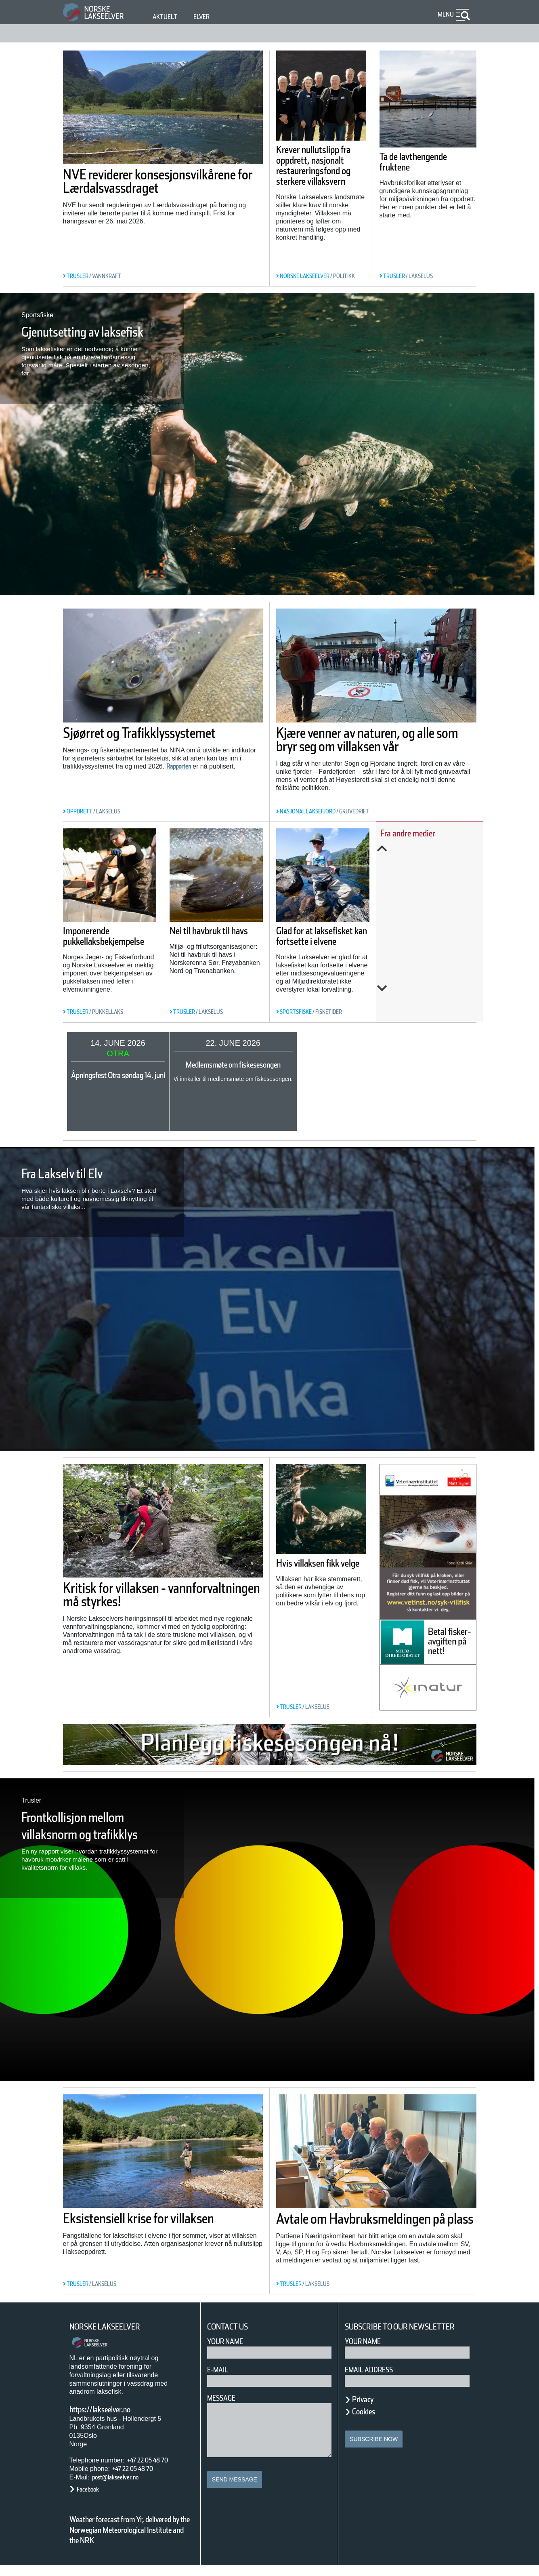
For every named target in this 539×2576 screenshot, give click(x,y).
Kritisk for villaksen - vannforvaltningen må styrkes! (139, 1601)
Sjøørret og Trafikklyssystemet (127, 739)
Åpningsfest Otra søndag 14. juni (137, 1075)
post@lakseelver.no (123, 2477)
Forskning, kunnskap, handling (435, 956)
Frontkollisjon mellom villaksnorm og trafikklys (84, 1833)
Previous (435, 848)
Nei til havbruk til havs (230, 930)
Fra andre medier (425, 833)
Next (435, 988)
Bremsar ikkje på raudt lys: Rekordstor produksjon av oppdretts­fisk (438, 868)
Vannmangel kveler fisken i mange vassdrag (435, 916)
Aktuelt (166, 17)
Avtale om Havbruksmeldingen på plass (375, 2225)
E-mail (219, 2369)
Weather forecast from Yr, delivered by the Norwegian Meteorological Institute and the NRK (125, 2535)
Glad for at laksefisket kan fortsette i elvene (330, 935)
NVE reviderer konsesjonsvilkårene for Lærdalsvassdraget (143, 187)
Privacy (366, 2410)
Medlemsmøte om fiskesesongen (278, 1065)
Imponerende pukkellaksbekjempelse (119, 956)
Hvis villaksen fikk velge (319, 1569)
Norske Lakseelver (112, 2327)
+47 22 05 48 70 (154, 2460)
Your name (366, 2352)
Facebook (92, 2489)
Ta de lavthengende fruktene (427, 162)
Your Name (229, 2341)
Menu (444, 14)
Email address (374, 2380)
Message (224, 2398)
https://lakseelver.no (110, 2409)
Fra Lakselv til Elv (77, 1173)
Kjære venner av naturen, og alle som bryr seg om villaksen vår (375, 746)
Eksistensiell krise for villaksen (135, 2225)
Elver (206, 17)
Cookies (368, 2422)
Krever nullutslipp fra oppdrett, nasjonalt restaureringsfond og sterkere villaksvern (319, 176)
